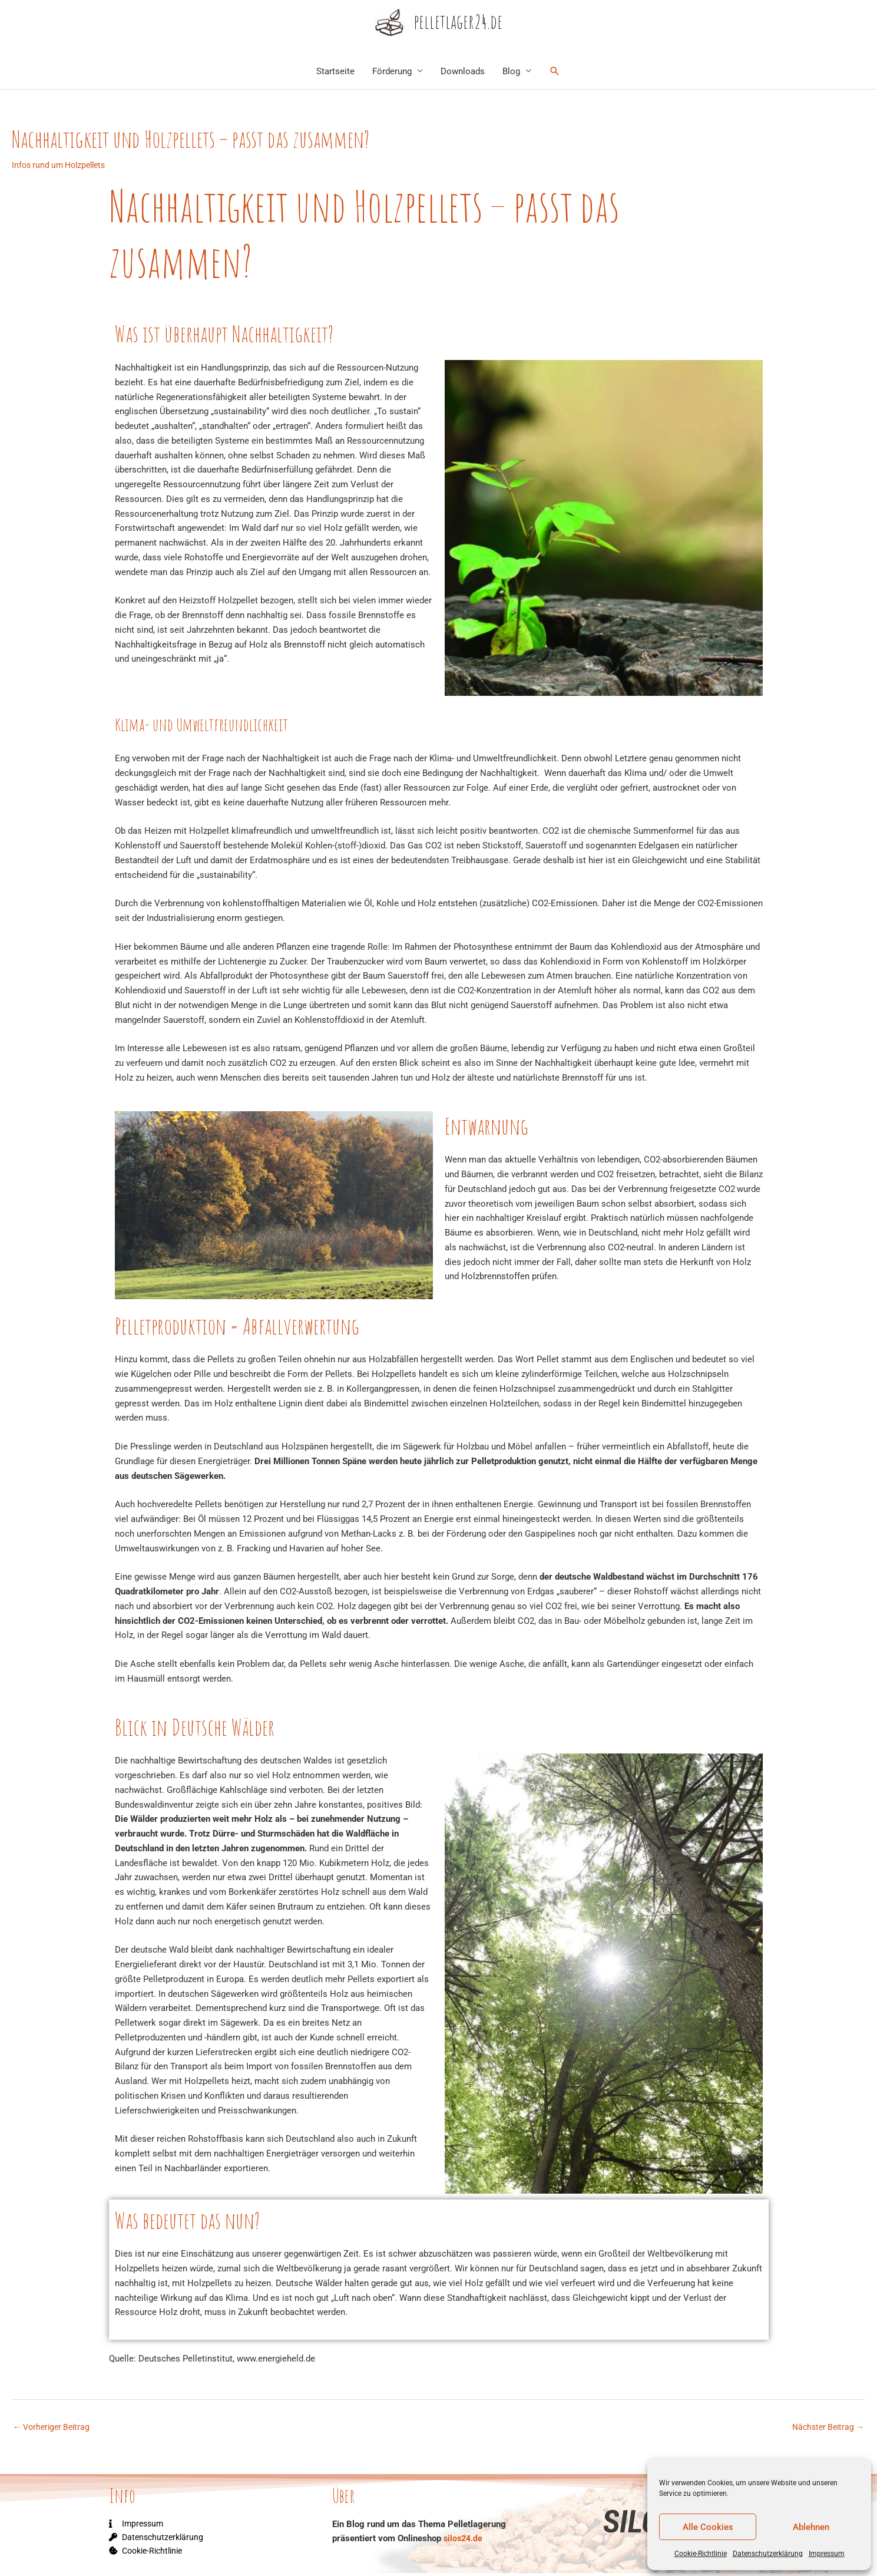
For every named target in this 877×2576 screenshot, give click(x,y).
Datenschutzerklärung (768, 2553)
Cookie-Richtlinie (700, 2553)
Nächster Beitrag (825, 2428)
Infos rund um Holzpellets (62, 166)
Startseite (335, 72)
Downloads (463, 72)
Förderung (392, 72)
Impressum (827, 2553)
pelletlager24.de (458, 22)
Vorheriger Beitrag (54, 2428)
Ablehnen (811, 2527)
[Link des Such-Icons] (555, 72)
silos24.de (464, 2541)
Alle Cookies (708, 2527)
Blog (511, 72)
